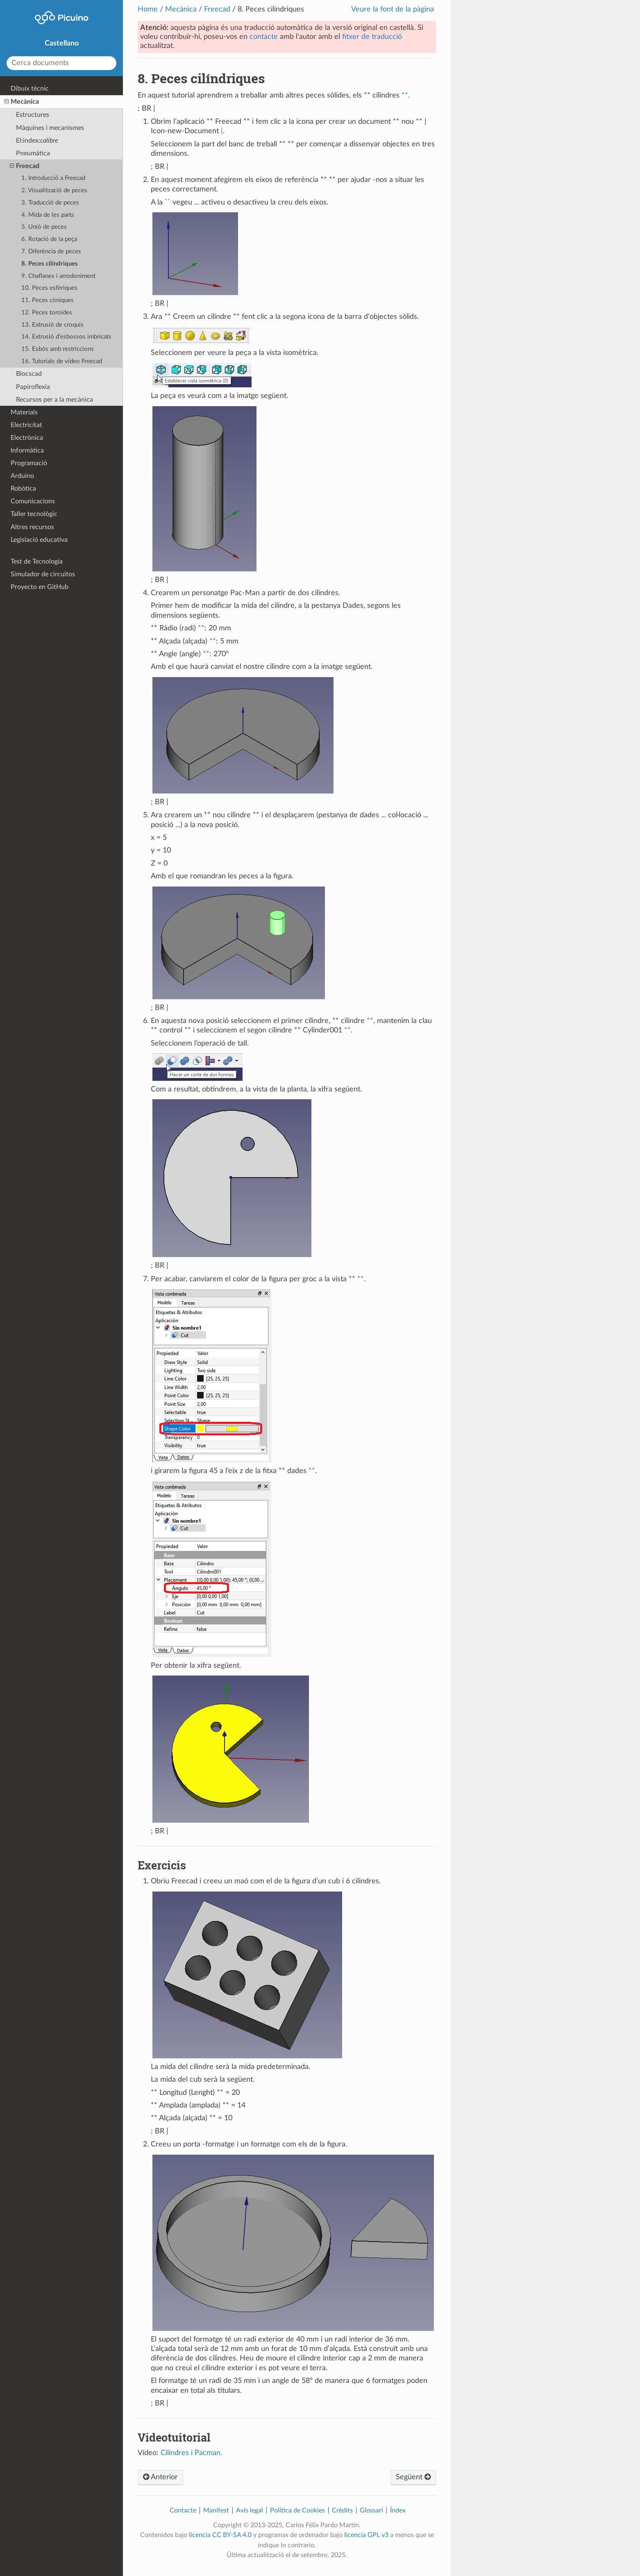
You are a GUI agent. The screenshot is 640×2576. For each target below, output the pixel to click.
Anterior (160, 2477)
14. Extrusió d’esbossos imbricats (66, 337)
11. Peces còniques (47, 300)
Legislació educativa (39, 540)
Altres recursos (32, 527)
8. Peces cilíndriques (49, 264)
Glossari (371, 2510)
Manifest (216, 2510)
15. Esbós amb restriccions (57, 349)
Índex (398, 2510)
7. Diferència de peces (51, 251)
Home (148, 9)
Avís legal (249, 2510)
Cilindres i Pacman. (191, 2453)
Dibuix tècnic (30, 88)
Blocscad (29, 374)
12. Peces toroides (46, 312)
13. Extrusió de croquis (52, 325)
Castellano (62, 43)
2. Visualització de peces (54, 190)
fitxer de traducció (372, 37)
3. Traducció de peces (50, 203)
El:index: (37, 140)
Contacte (183, 2510)
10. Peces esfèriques (49, 288)
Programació (29, 463)
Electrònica (27, 437)
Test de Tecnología (37, 561)
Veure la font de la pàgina (392, 9)
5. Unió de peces (44, 227)
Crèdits (342, 2510)
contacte (264, 37)
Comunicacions (33, 501)
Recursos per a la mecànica (54, 399)
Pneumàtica (33, 153)
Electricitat (26, 425)
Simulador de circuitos (43, 574)
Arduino (22, 476)
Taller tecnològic (34, 514)
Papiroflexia (33, 387)
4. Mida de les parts (47, 215)
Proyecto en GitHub (39, 587)
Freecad (217, 9)
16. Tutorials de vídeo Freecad (61, 361)
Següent (413, 2477)
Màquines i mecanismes (50, 128)
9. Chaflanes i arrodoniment (58, 276)
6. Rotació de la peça (49, 239)
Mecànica (181, 9)
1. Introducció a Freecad (53, 178)
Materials (24, 412)
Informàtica (27, 450)
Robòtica (23, 488)
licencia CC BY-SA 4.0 (220, 2535)
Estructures (32, 114)
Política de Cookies (297, 2510)
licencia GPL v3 (366, 2535)
